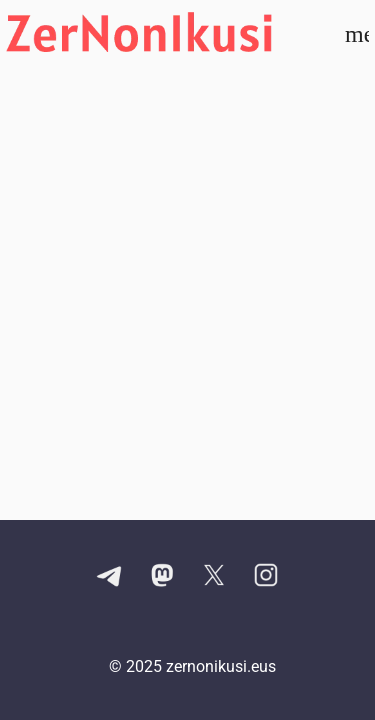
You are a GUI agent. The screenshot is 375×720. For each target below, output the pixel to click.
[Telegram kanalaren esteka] (110, 577)
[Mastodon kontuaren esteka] (162, 577)
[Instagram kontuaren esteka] (266, 577)
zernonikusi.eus (221, 666)
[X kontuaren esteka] (214, 577)
